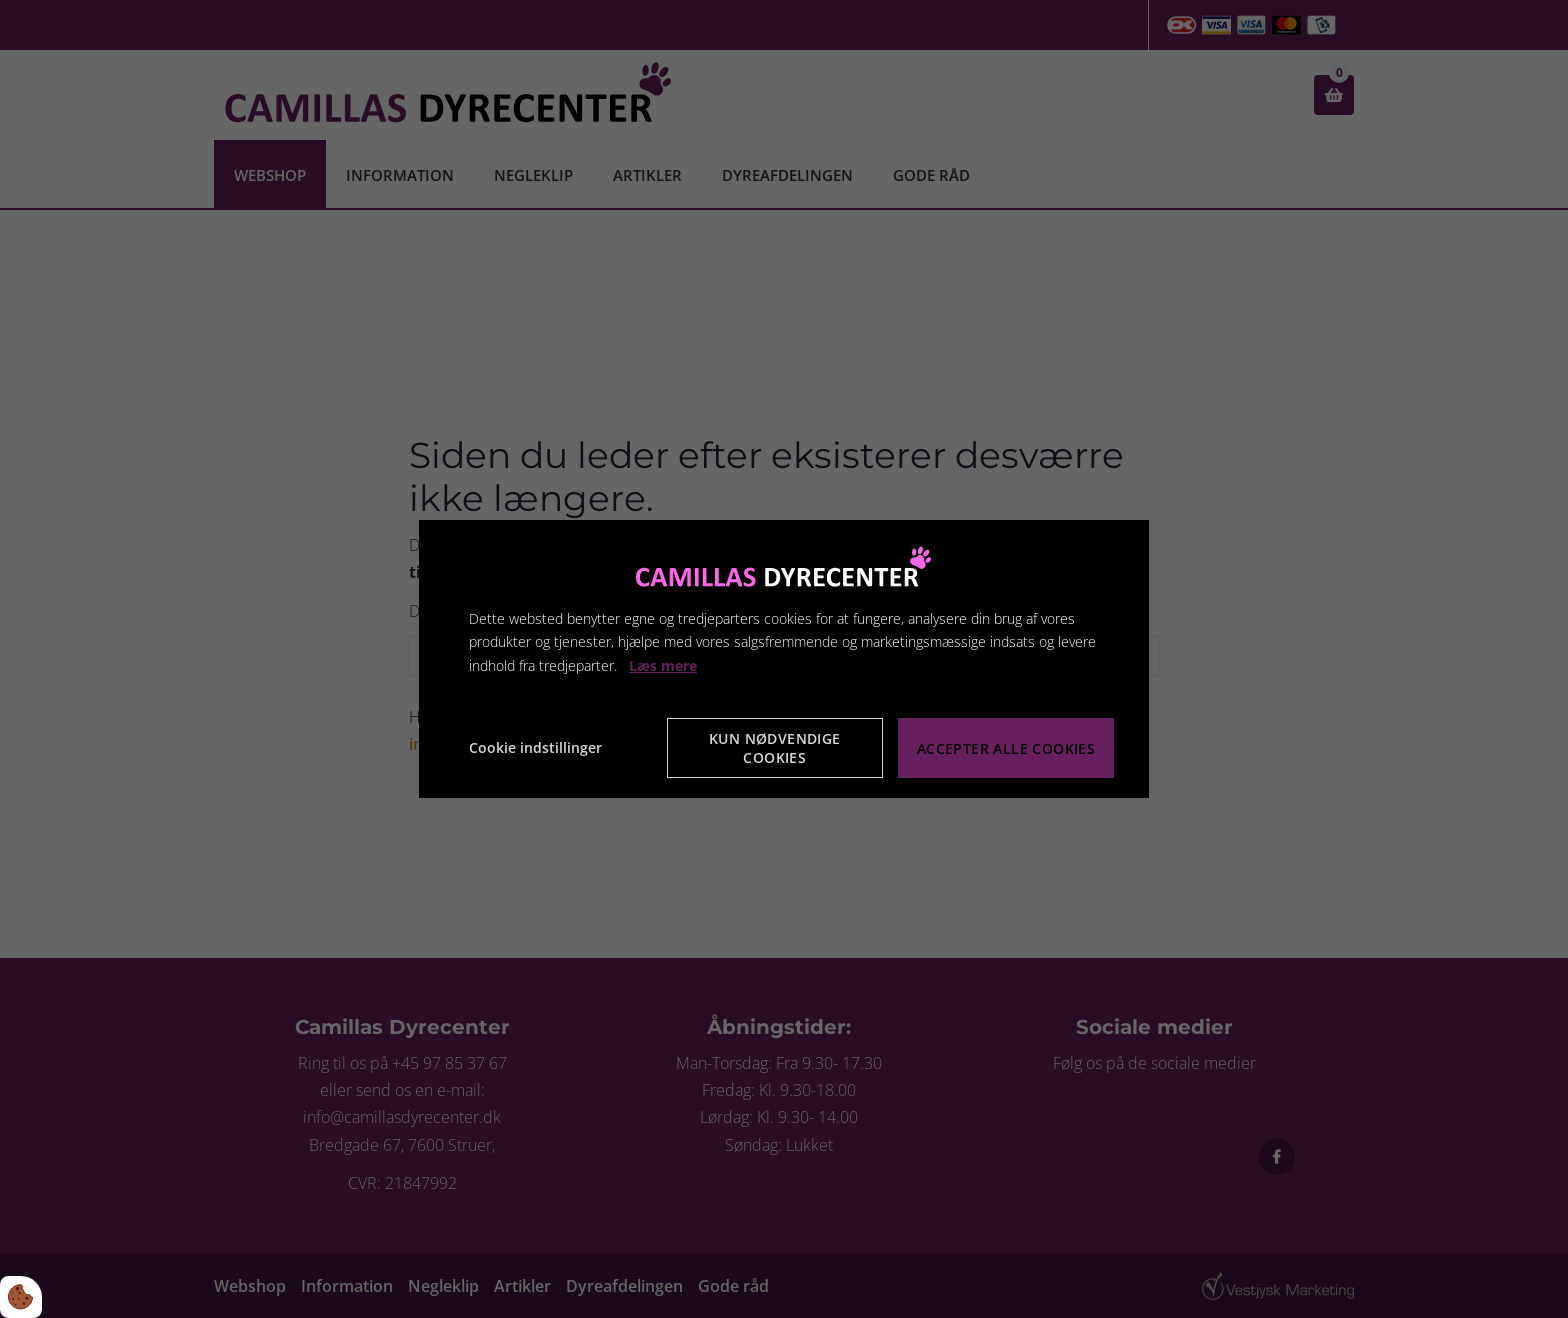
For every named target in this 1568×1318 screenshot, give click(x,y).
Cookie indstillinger (535, 747)
